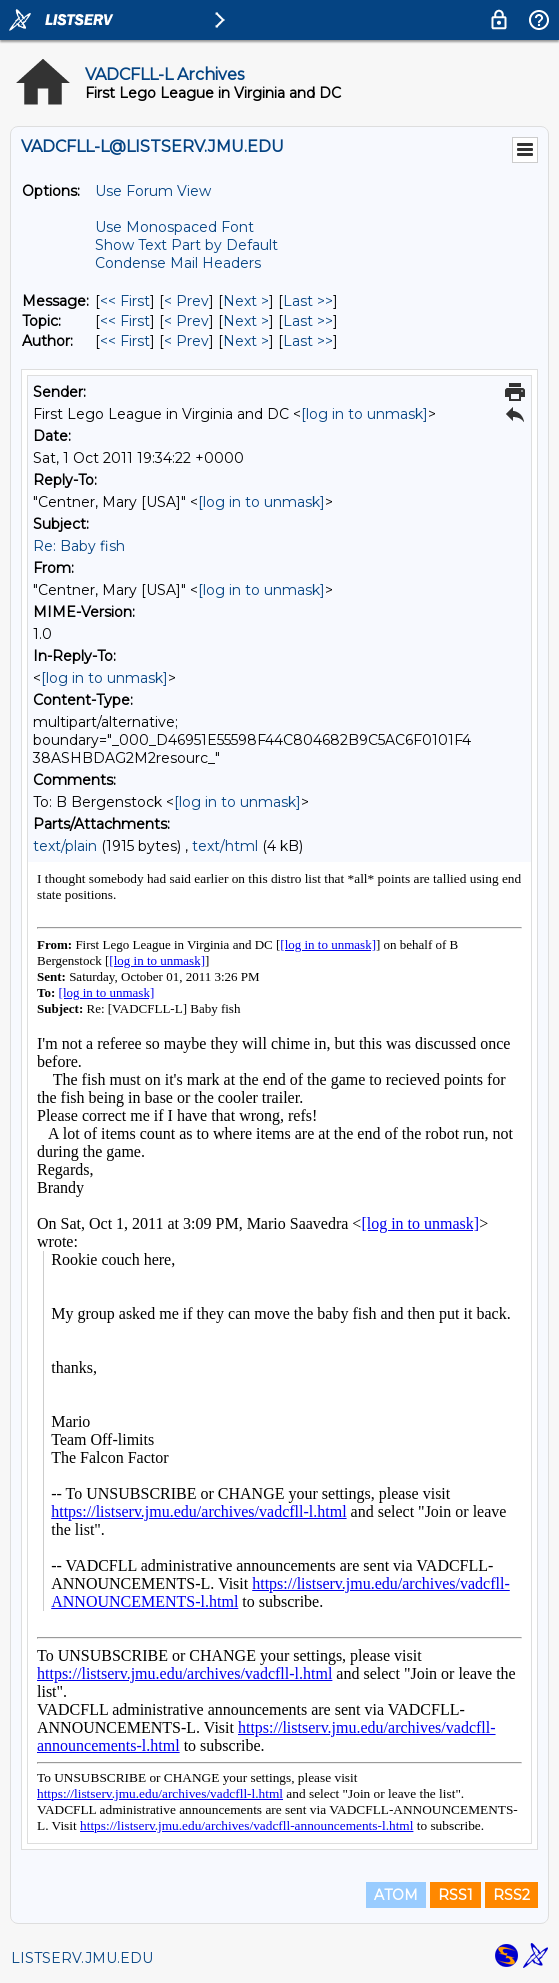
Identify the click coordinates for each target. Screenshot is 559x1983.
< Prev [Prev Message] (186, 301)
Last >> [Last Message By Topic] (308, 321)
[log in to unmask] (364, 414)
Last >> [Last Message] (308, 301)
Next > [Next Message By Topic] (246, 321)
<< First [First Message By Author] (125, 341)
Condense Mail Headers (178, 263)
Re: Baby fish (79, 546)
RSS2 (511, 1895)
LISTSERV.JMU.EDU (82, 1958)
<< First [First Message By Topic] (125, 321)
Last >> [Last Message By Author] (308, 341)
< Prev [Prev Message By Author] (186, 341)
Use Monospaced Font (174, 227)
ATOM (396, 1895)
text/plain (65, 846)
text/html (225, 846)
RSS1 (455, 1895)
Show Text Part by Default (186, 245)
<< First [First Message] (125, 301)
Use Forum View (153, 191)
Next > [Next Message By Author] (246, 341)
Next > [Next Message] (246, 301)
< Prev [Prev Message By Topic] (186, 321)
